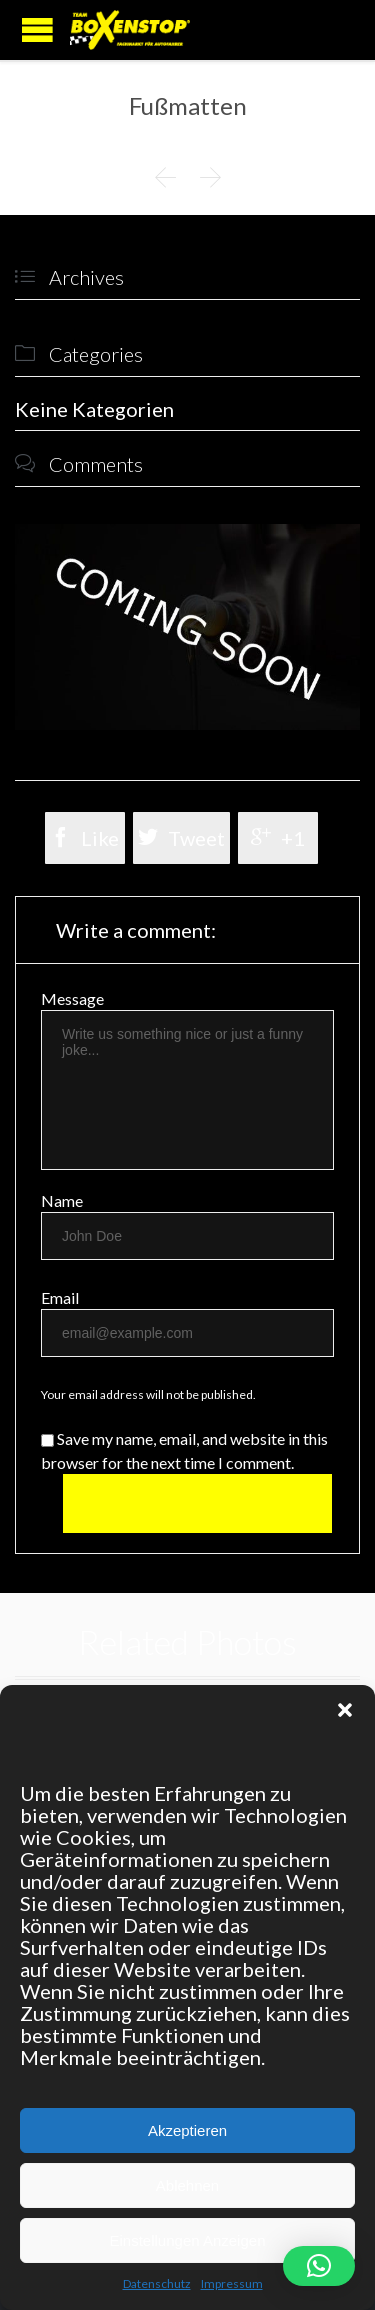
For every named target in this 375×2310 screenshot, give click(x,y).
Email (60, 1297)
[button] (345, 1710)
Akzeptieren (187, 2130)
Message (72, 998)
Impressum (232, 2283)
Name (62, 1200)
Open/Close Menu (37, 29)
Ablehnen (187, 2185)
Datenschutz (157, 2283)
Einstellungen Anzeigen (188, 2240)
